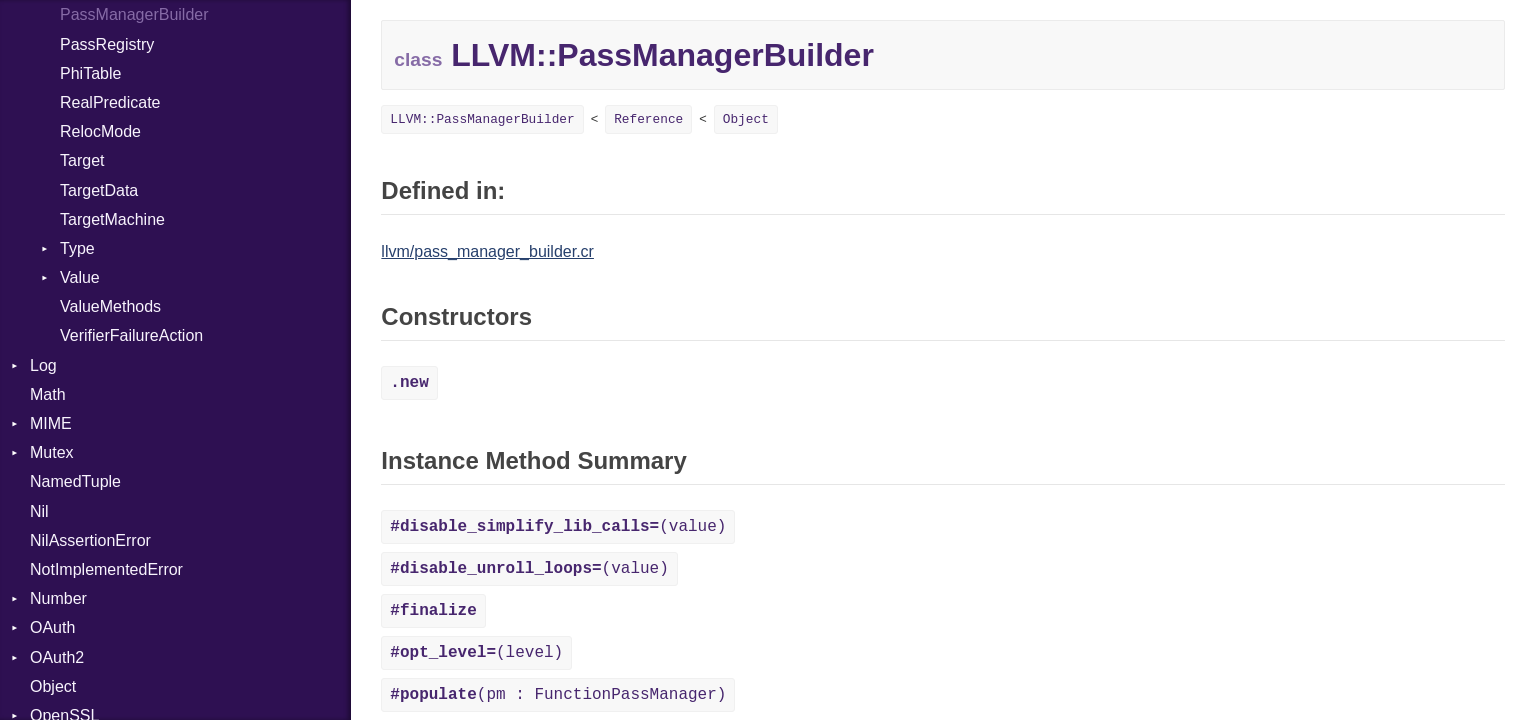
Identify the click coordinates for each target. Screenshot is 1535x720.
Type (77, 248)
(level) (476, 653)
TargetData (99, 190)
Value (80, 277)
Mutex (52, 452)
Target (82, 160)
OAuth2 (57, 657)
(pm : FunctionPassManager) (558, 695)
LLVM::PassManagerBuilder (482, 119)
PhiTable (90, 73)
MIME (51, 423)
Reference (648, 119)
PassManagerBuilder (134, 14)
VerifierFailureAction (131, 335)
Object (53, 686)
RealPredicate (110, 102)
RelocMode (100, 131)
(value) (558, 527)
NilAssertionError (90, 540)
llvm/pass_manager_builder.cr (487, 251)
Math (48, 394)
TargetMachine (112, 219)
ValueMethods (110, 306)
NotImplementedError (106, 569)
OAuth (52, 627)
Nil (39, 511)
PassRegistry (107, 44)
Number (58, 598)
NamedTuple (75, 481)
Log (43, 365)
